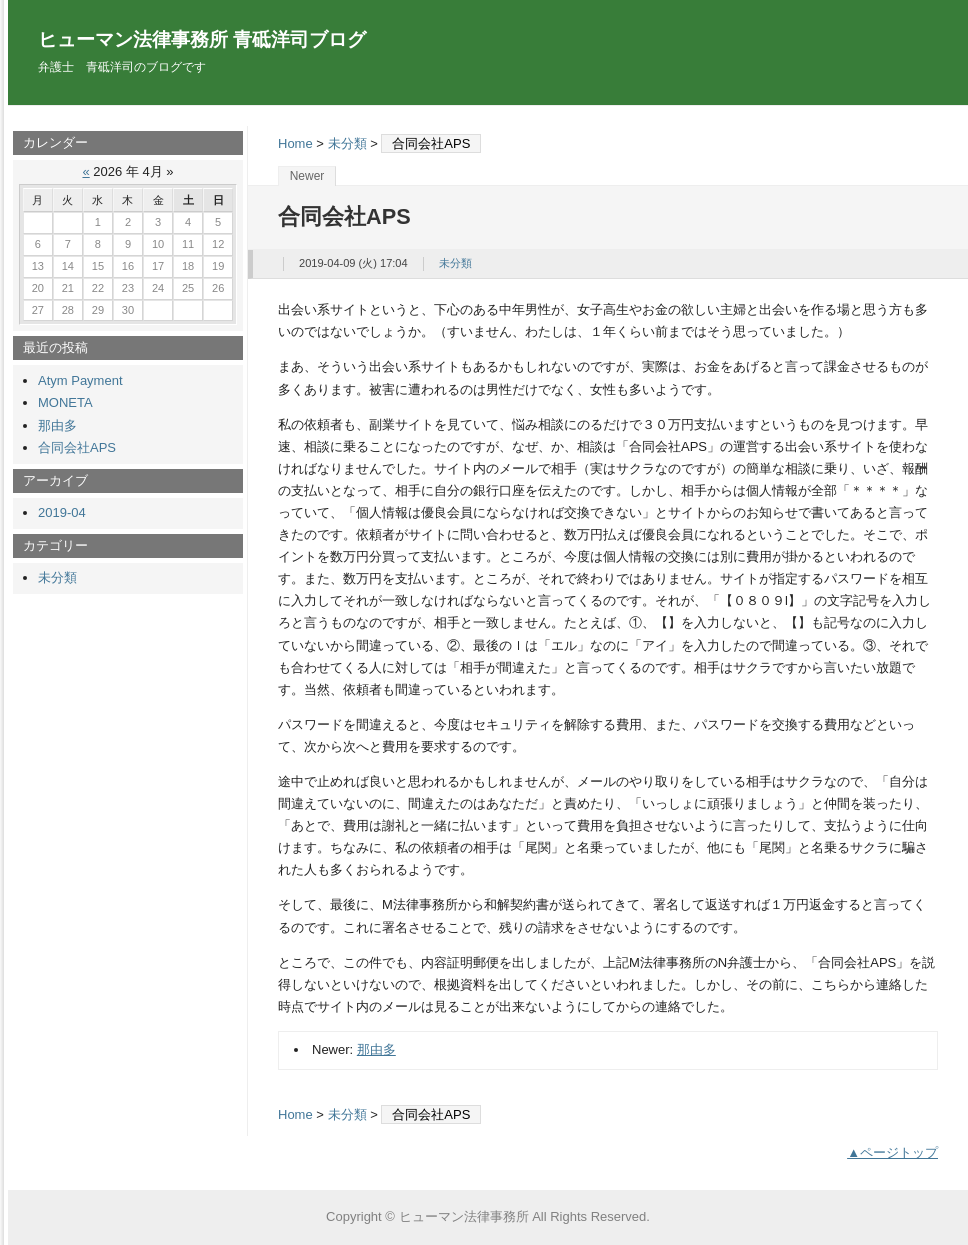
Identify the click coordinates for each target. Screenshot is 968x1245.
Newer (307, 176)
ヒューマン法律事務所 (464, 1216)
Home (295, 143)
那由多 (376, 1049)
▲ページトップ (892, 1152)
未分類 (347, 143)
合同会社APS (77, 447)
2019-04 (62, 512)
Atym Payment (80, 380)
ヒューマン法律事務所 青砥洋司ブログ (202, 39)
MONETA (65, 402)
